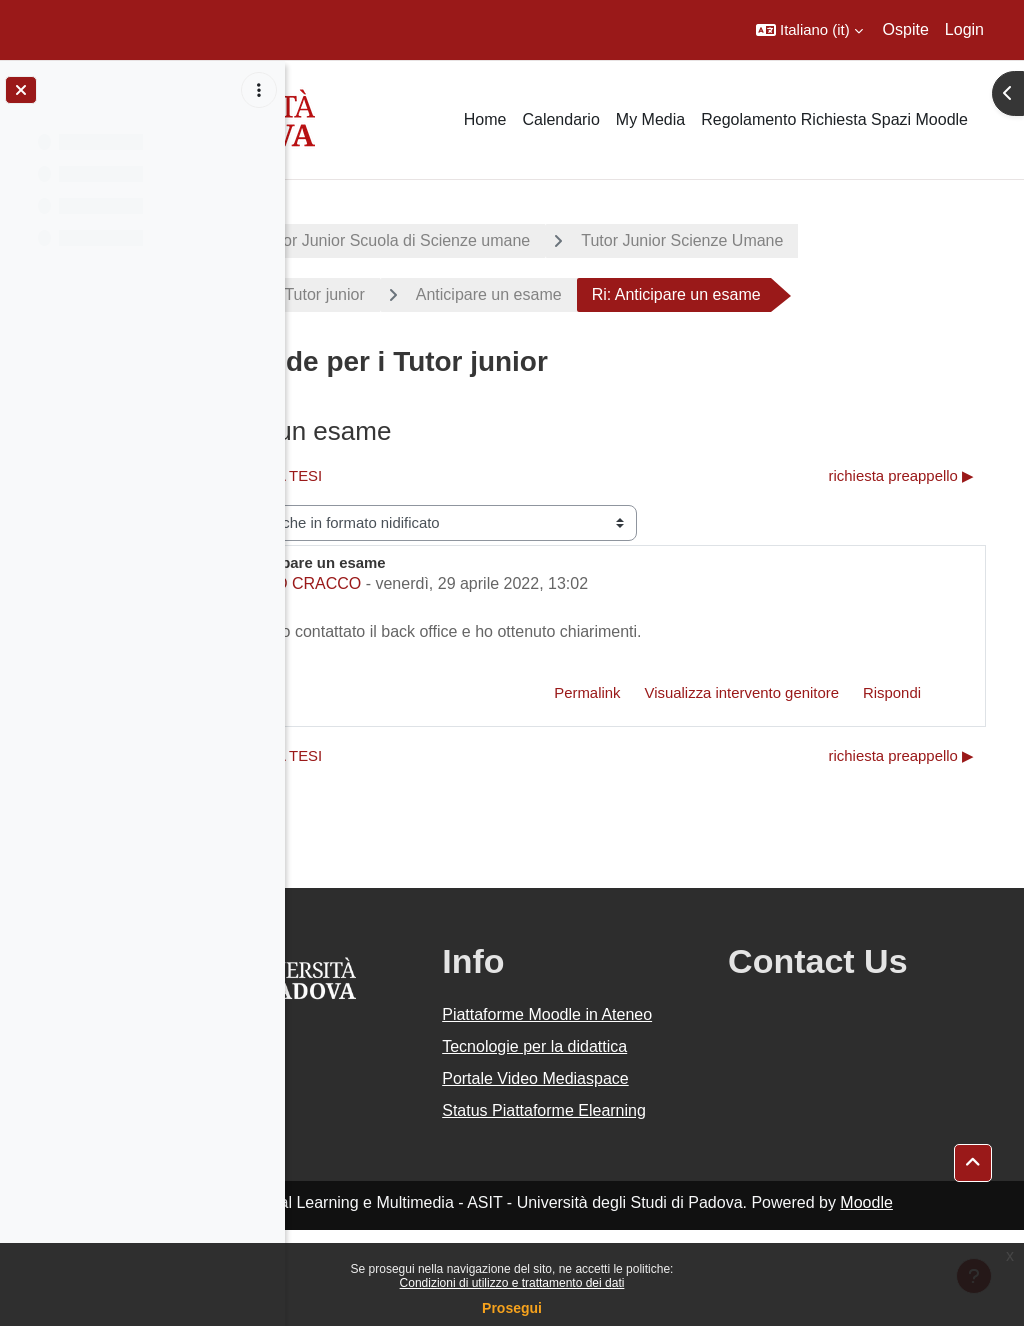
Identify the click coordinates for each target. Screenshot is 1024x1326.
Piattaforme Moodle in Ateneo (633, 1026)
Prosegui (512, 1308)
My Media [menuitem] (650, 119)
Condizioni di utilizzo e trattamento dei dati (512, 1283)
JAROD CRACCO (466, 583)
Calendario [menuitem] (560, 119)
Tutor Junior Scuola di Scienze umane (564, 240)
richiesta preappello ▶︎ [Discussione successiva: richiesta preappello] (901, 475)
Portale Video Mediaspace (603, 1138)
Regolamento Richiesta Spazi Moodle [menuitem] (834, 119)
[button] (809, 30)
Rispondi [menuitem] (892, 692)
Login (964, 29)
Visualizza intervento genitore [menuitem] (742, 692)
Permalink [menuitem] (587, 692)
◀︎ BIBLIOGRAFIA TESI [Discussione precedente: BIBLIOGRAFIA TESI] (413, 475)
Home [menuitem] (485, 119)
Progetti (350, 240)
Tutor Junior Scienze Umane (851, 240)
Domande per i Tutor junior (438, 294)
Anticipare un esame (657, 294)
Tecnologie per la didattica (615, 1082)
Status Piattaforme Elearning (621, 1194)
